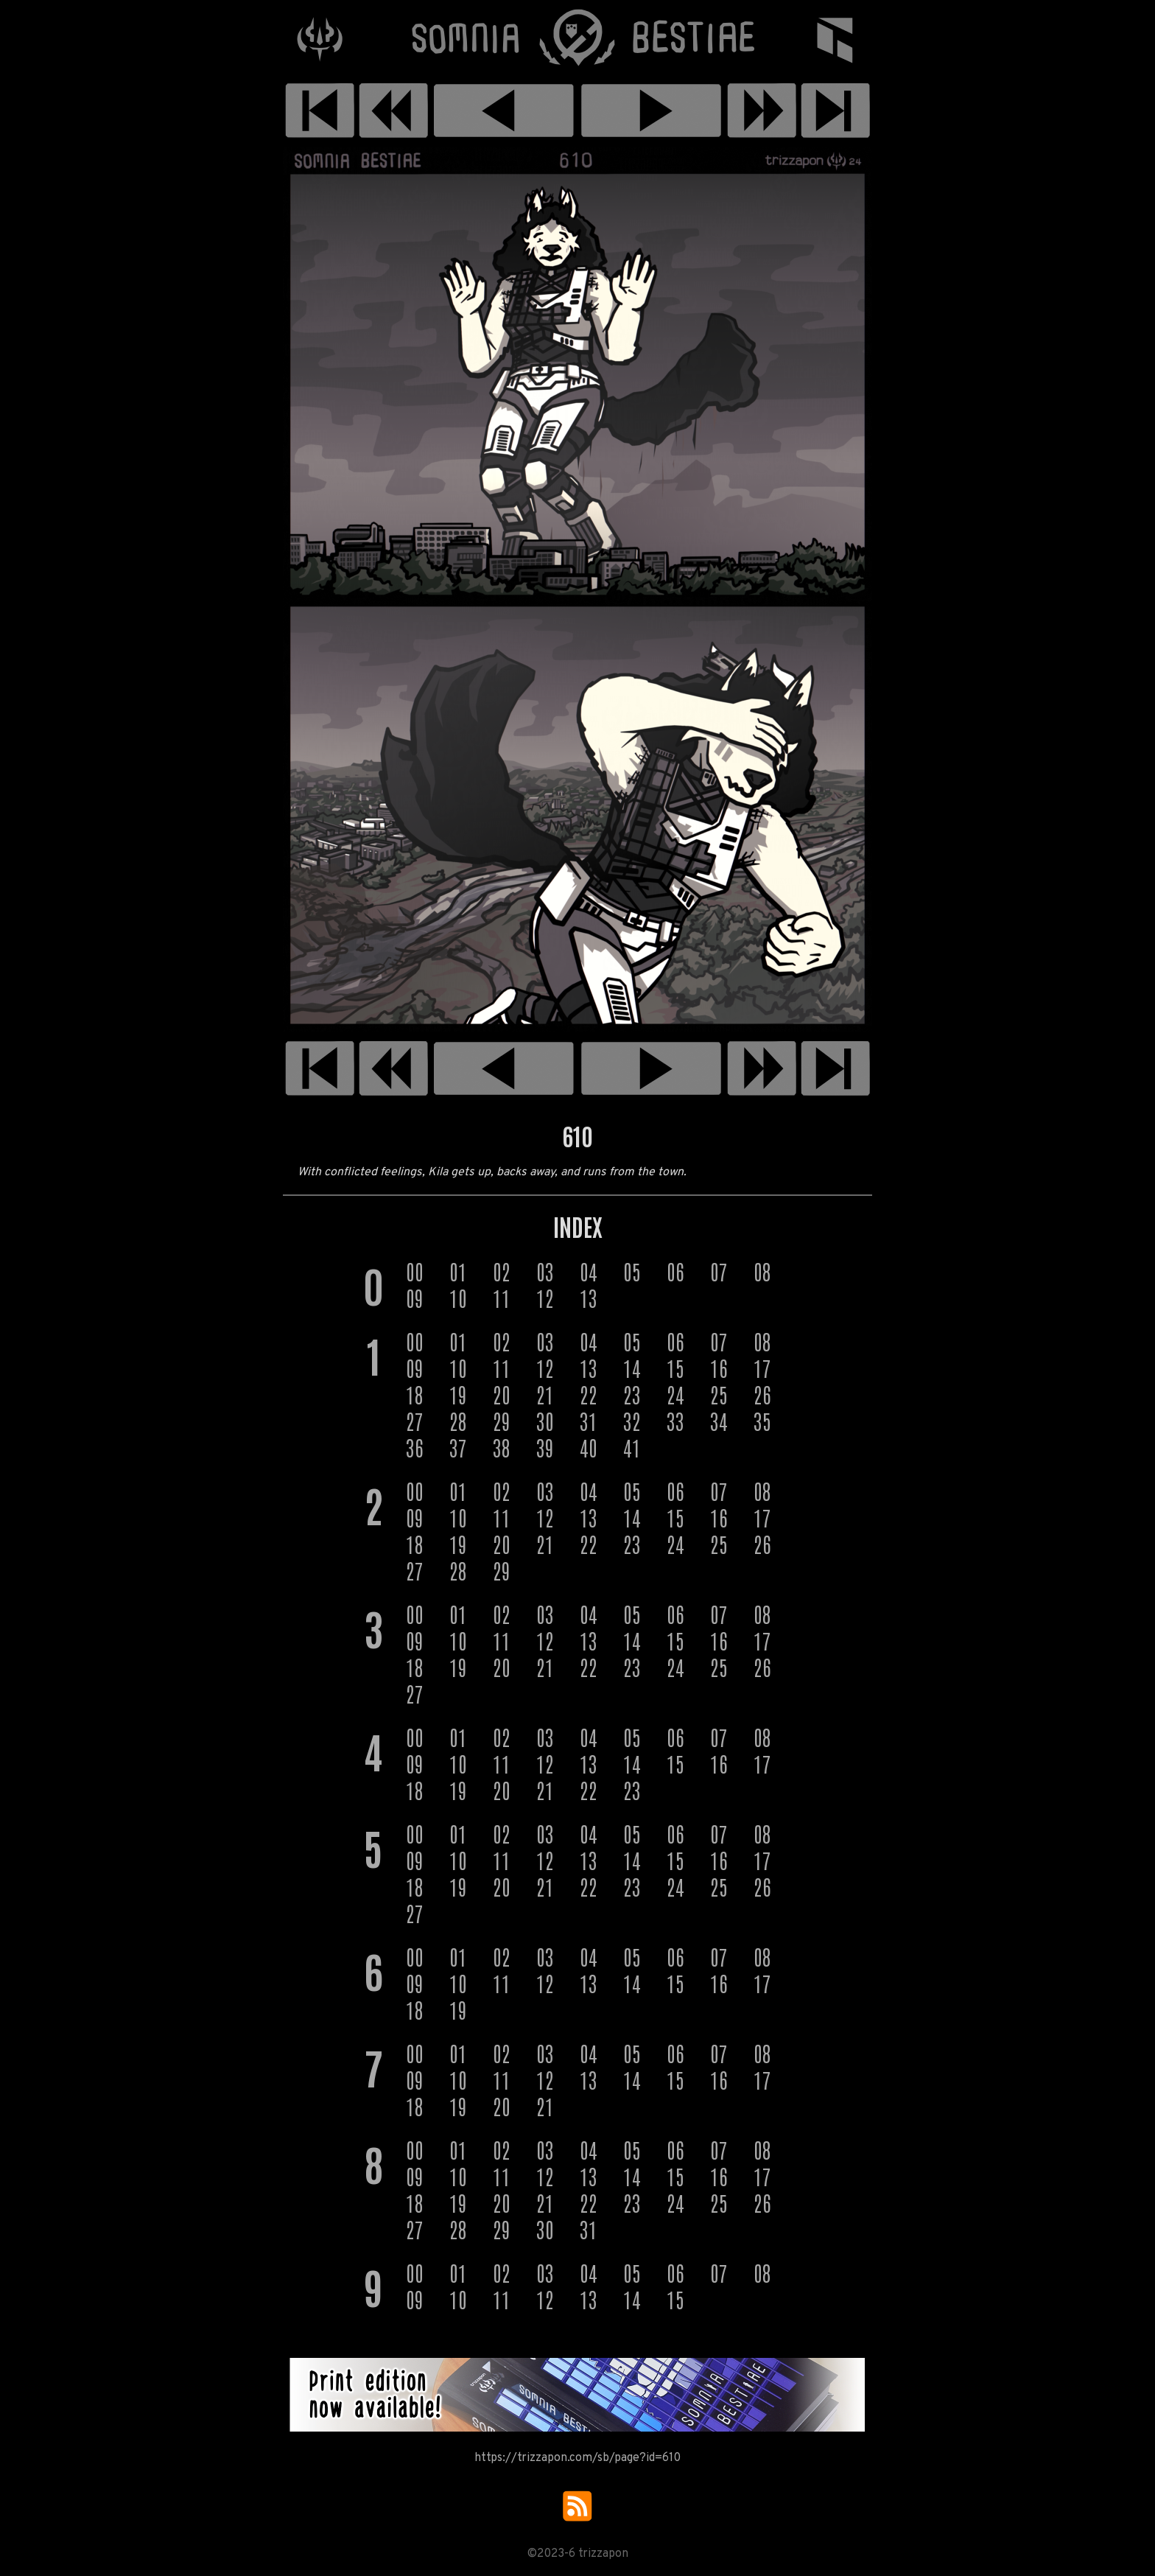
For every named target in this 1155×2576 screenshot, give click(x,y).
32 (632, 1420)
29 (501, 1420)
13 (588, 1297)
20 (501, 1394)
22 (588, 1394)
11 (501, 1297)
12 (545, 1297)
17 (762, 1367)
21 (545, 1394)
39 (545, 1447)
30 (545, 1420)
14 (632, 1367)
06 (675, 1271)
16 (719, 1367)
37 (458, 1447)
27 (415, 1420)
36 (415, 1447)
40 (588, 1447)
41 (632, 1447)
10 (458, 1297)
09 (415, 1297)
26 (762, 1394)
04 (588, 1271)
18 (415, 1394)
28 (458, 1420)
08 (762, 1271)
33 (675, 1420)
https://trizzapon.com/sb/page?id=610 (577, 2458)
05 (632, 1271)
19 (458, 1394)
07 (719, 1271)
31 (588, 1420)
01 (458, 1271)
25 (719, 1394)
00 (415, 1271)
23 (632, 1394)
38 (501, 1447)
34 (719, 1420)
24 (675, 1394)
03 (545, 1271)
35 (762, 1420)
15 (675, 1367)
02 (501, 1271)
